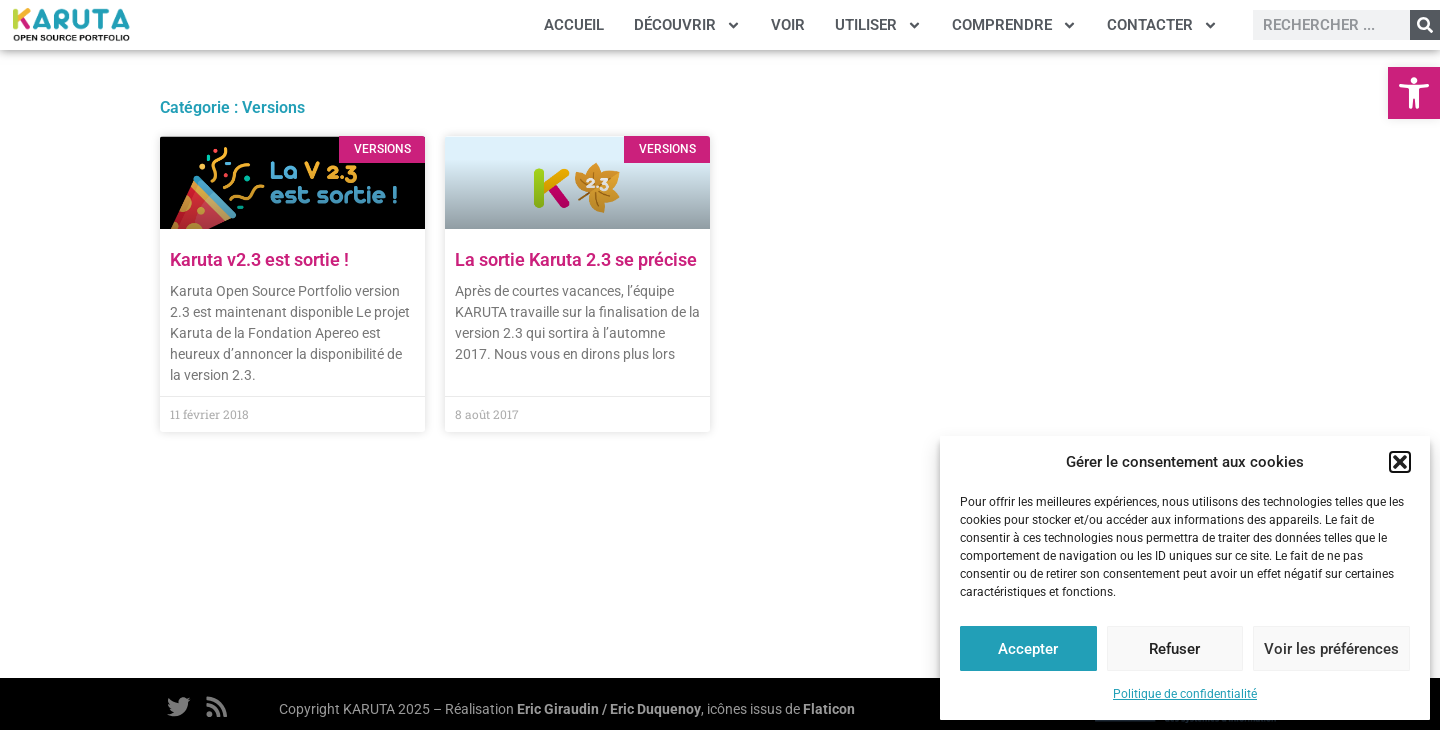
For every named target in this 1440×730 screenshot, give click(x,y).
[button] (1414, 93)
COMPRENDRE (1014, 25)
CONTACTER (1162, 25)
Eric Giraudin (558, 710)
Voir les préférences (1331, 649)
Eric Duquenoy (655, 710)
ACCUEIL (574, 25)
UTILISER (878, 25)
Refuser (1174, 649)
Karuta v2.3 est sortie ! (259, 259)
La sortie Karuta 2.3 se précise (576, 259)
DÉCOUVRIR (687, 25)
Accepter (1028, 649)
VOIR (788, 25)
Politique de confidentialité (1185, 694)
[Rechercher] (1425, 25)
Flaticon (829, 710)
